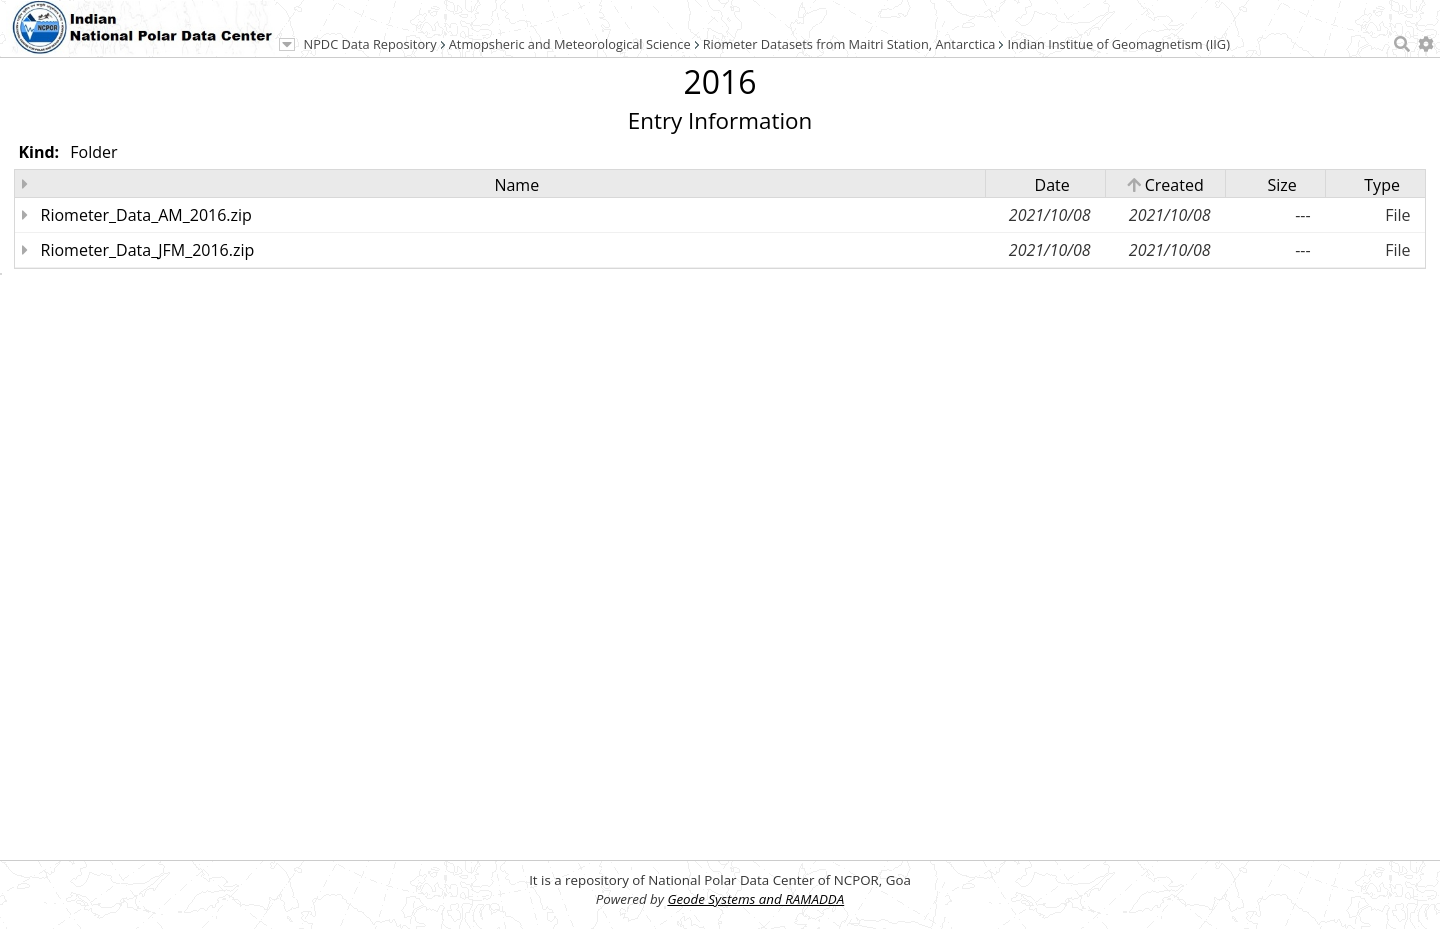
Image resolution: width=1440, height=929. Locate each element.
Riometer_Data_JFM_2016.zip (148, 250)
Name (516, 185)
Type (1382, 185)
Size (1281, 185)
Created (1165, 185)
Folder (93, 152)
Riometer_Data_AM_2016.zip (146, 215)
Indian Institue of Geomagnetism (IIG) (1118, 44)
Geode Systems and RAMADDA (755, 899)
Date (1052, 185)
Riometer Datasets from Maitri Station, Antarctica (849, 44)
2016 (719, 81)
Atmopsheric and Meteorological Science (570, 44)
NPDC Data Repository (370, 44)
